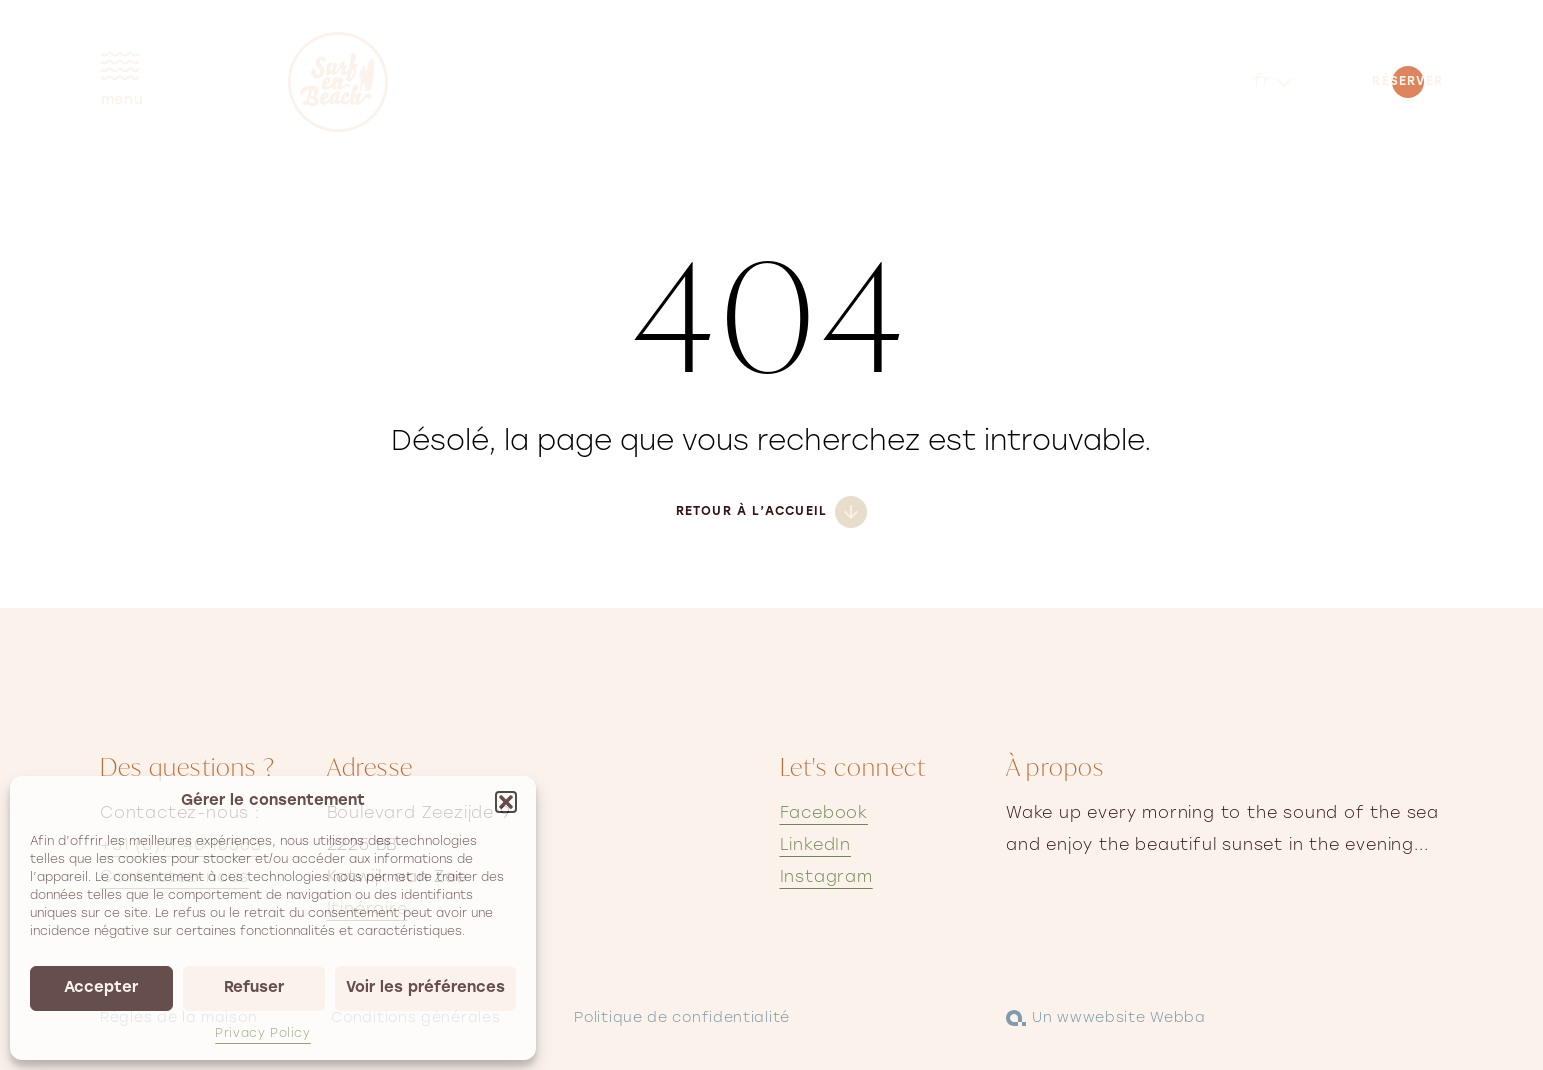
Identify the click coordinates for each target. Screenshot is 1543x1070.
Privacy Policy (262, 1034)
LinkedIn (815, 846)
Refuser (254, 988)
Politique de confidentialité (682, 1018)
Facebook (824, 814)
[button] (506, 802)
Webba (1178, 1018)
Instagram (826, 878)
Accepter (101, 988)
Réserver (1407, 82)
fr (1262, 82)
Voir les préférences (425, 988)
